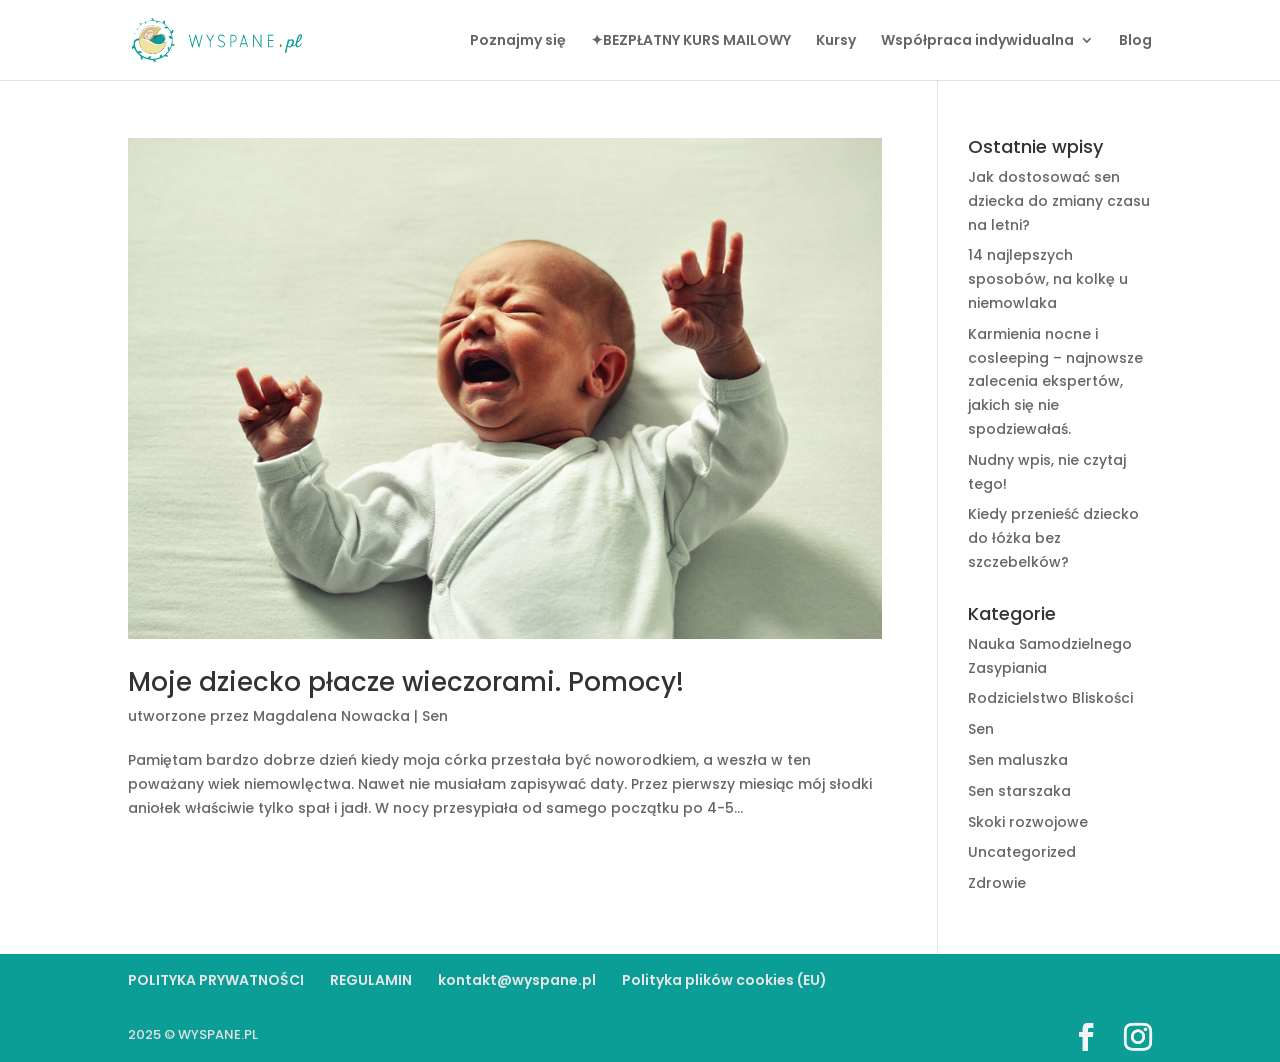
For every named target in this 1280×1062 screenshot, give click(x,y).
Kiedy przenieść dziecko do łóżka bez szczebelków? (1053, 538)
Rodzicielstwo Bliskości (1050, 698)
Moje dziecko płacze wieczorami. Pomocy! (406, 682)
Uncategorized (1022, 852)
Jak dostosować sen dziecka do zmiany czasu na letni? (1059, 201)
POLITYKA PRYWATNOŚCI (216, 980)
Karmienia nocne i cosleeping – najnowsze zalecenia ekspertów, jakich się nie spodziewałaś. (1055, 381)
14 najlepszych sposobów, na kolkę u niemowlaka (1048, 279)
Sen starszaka (1019, 791)
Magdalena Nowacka (331, 716)
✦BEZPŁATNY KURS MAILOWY (691, 41)
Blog (1135, 41)
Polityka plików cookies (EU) (724, 980)
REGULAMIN (371, 980)
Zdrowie (997, 883)
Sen (435, 716)
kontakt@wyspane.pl (517, 980)
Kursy (836, 41)
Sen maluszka (1018, 760)
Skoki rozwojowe (1028, 822)
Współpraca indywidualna (977, 41)
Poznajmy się (518, 41)
